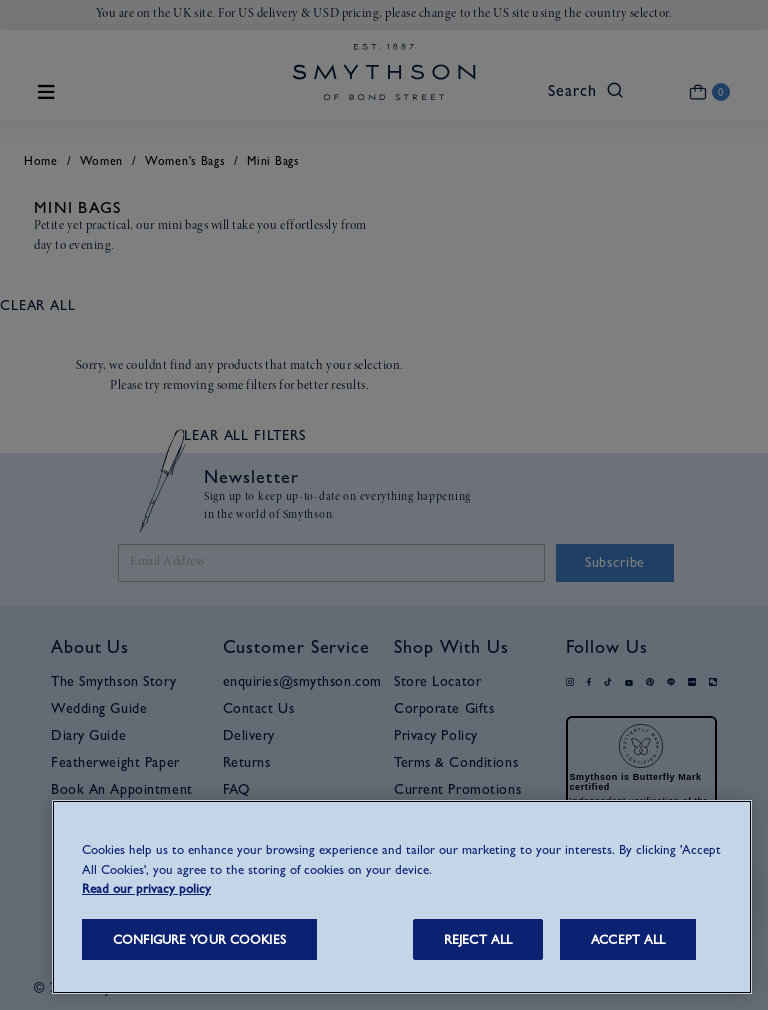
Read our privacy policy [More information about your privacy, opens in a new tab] (146, 888)
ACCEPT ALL (628, 939)
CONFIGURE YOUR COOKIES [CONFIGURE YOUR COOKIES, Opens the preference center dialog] (199, 939)
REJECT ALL (478, 939)
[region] (402, 897)
